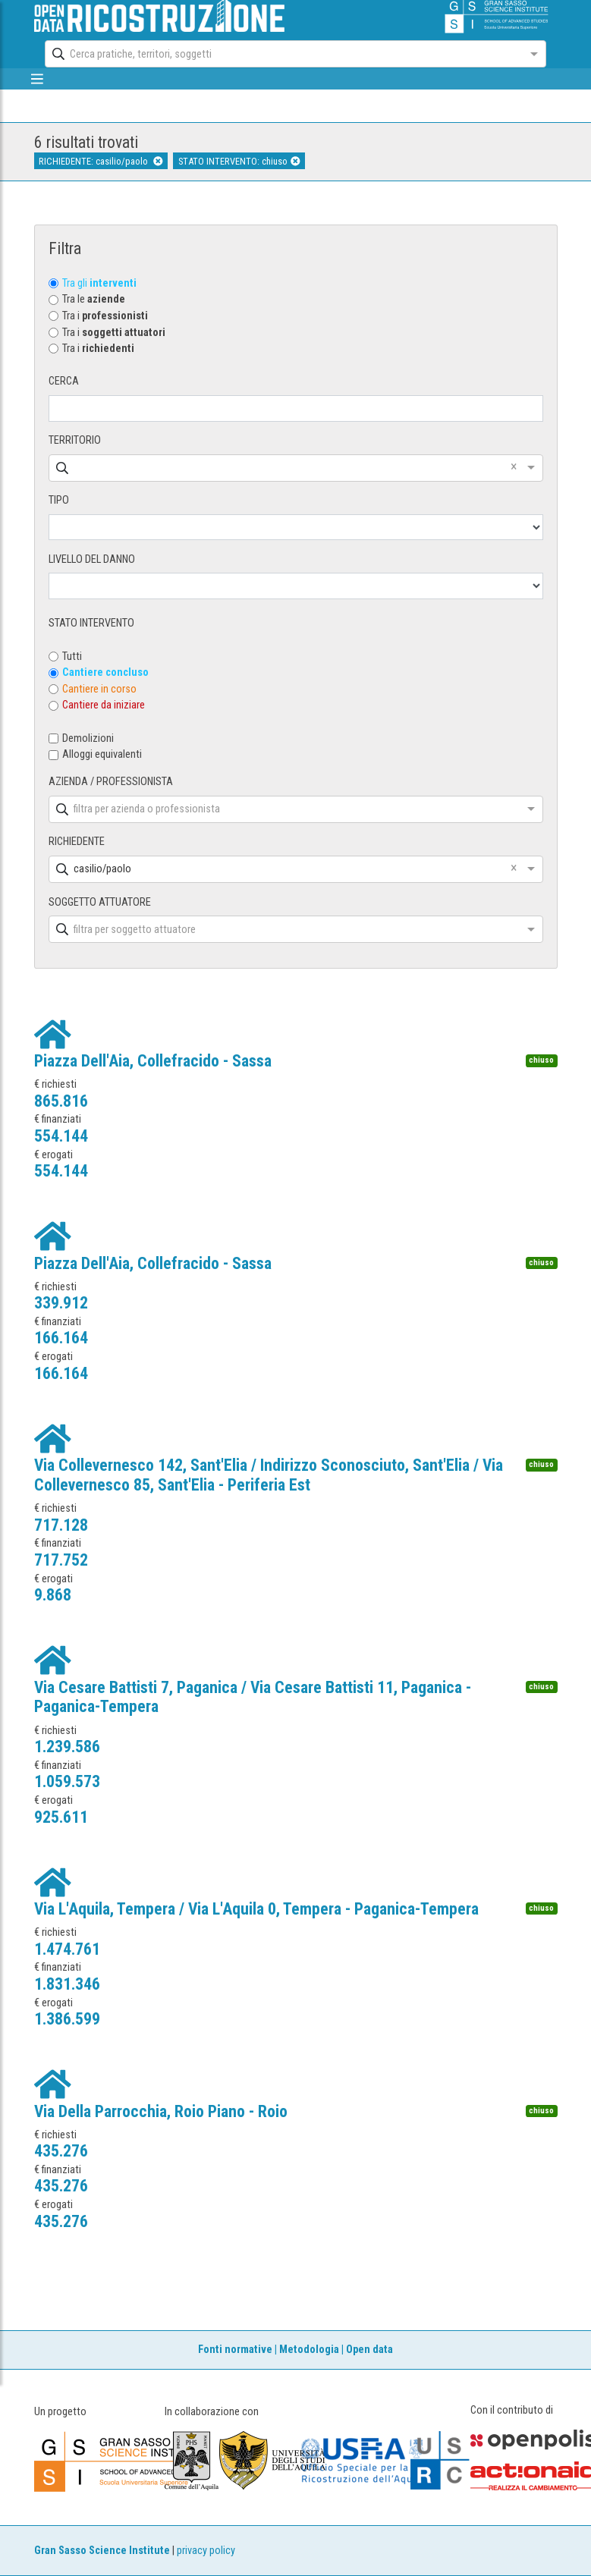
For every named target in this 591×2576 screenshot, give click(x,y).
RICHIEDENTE (77, 841)
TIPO (59, 500)
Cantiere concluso (105, 672)
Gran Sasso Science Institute (102, 2550)
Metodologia (309, 2349)
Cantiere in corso (99, 689)
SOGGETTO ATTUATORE (100, 902)
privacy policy (206, 2550)
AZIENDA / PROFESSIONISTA (111, 781)
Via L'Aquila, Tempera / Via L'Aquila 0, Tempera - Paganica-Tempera (256, 1908)
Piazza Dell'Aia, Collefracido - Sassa (153, 1060)
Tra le (93, 299)
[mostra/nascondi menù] (37, 79)
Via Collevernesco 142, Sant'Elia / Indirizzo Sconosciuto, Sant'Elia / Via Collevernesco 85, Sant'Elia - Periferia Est (268, 1475)
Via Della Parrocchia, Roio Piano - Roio (161, 2111)
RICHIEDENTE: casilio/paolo (100, 161)
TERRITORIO (75, 440)
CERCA (64, 381)
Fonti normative (235, 2349)
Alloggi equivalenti (102, 754)
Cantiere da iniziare (103, 705)
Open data (369, 2349)
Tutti (72, 656)
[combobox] (282, 54)
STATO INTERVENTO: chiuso (239, 161)
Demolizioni (88, 738)
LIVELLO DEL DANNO (92, 559)
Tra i (105, 315)
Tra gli (99, 283)
